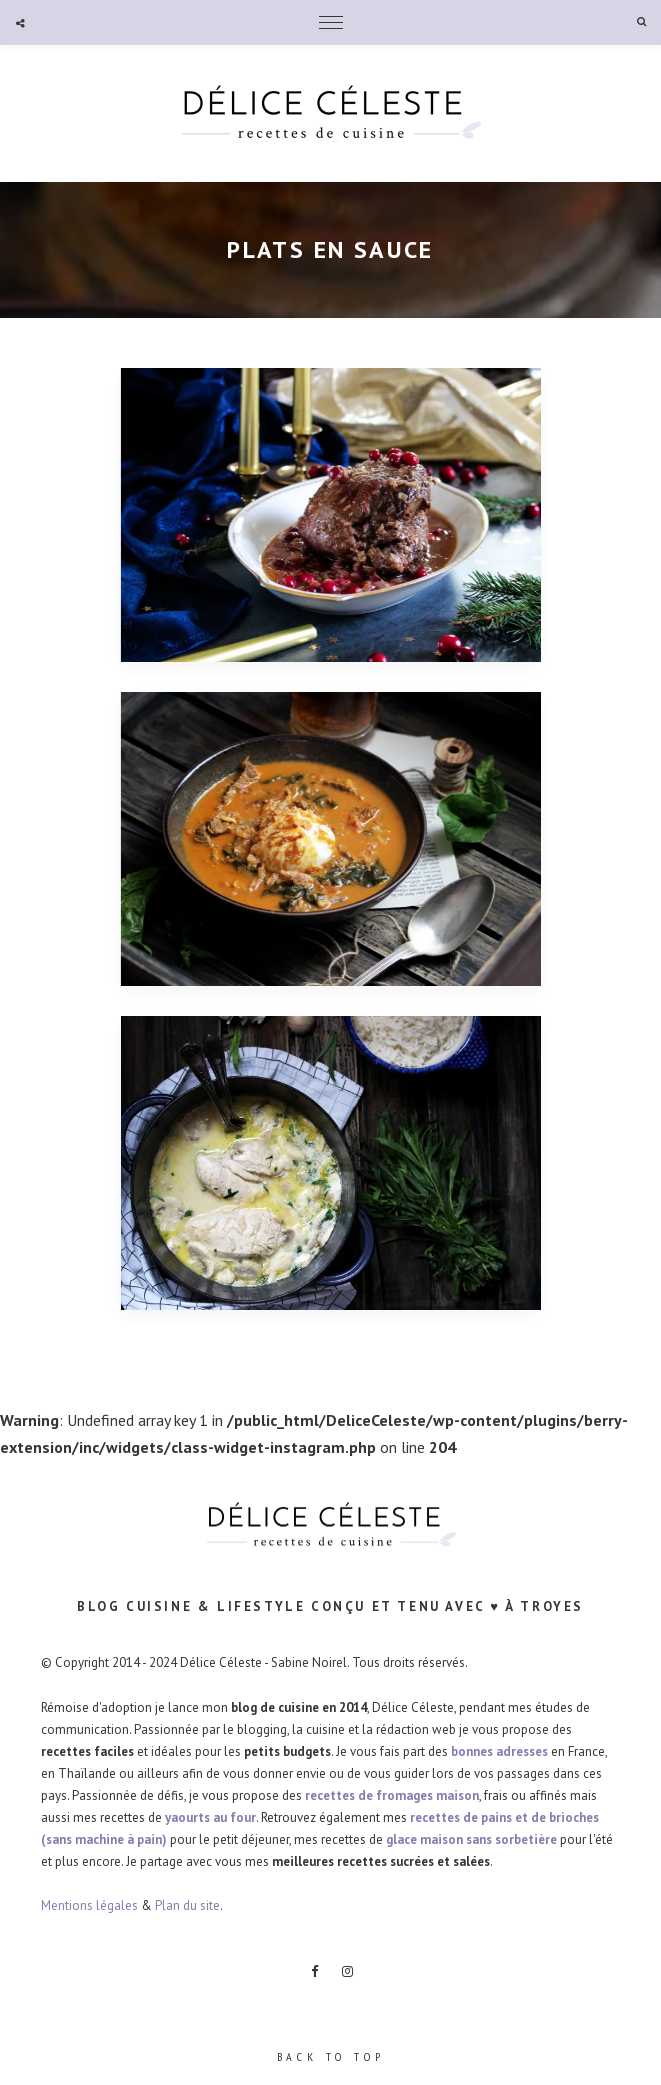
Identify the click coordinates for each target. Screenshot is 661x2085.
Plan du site (187, 1905)
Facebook (314, 1972)
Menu (331, 22)
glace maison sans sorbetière (471, 1839)
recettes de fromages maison (392, 1795)
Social (20, 23)
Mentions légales (89, 1905)
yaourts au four (210, 1817)
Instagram (347, 1972)
